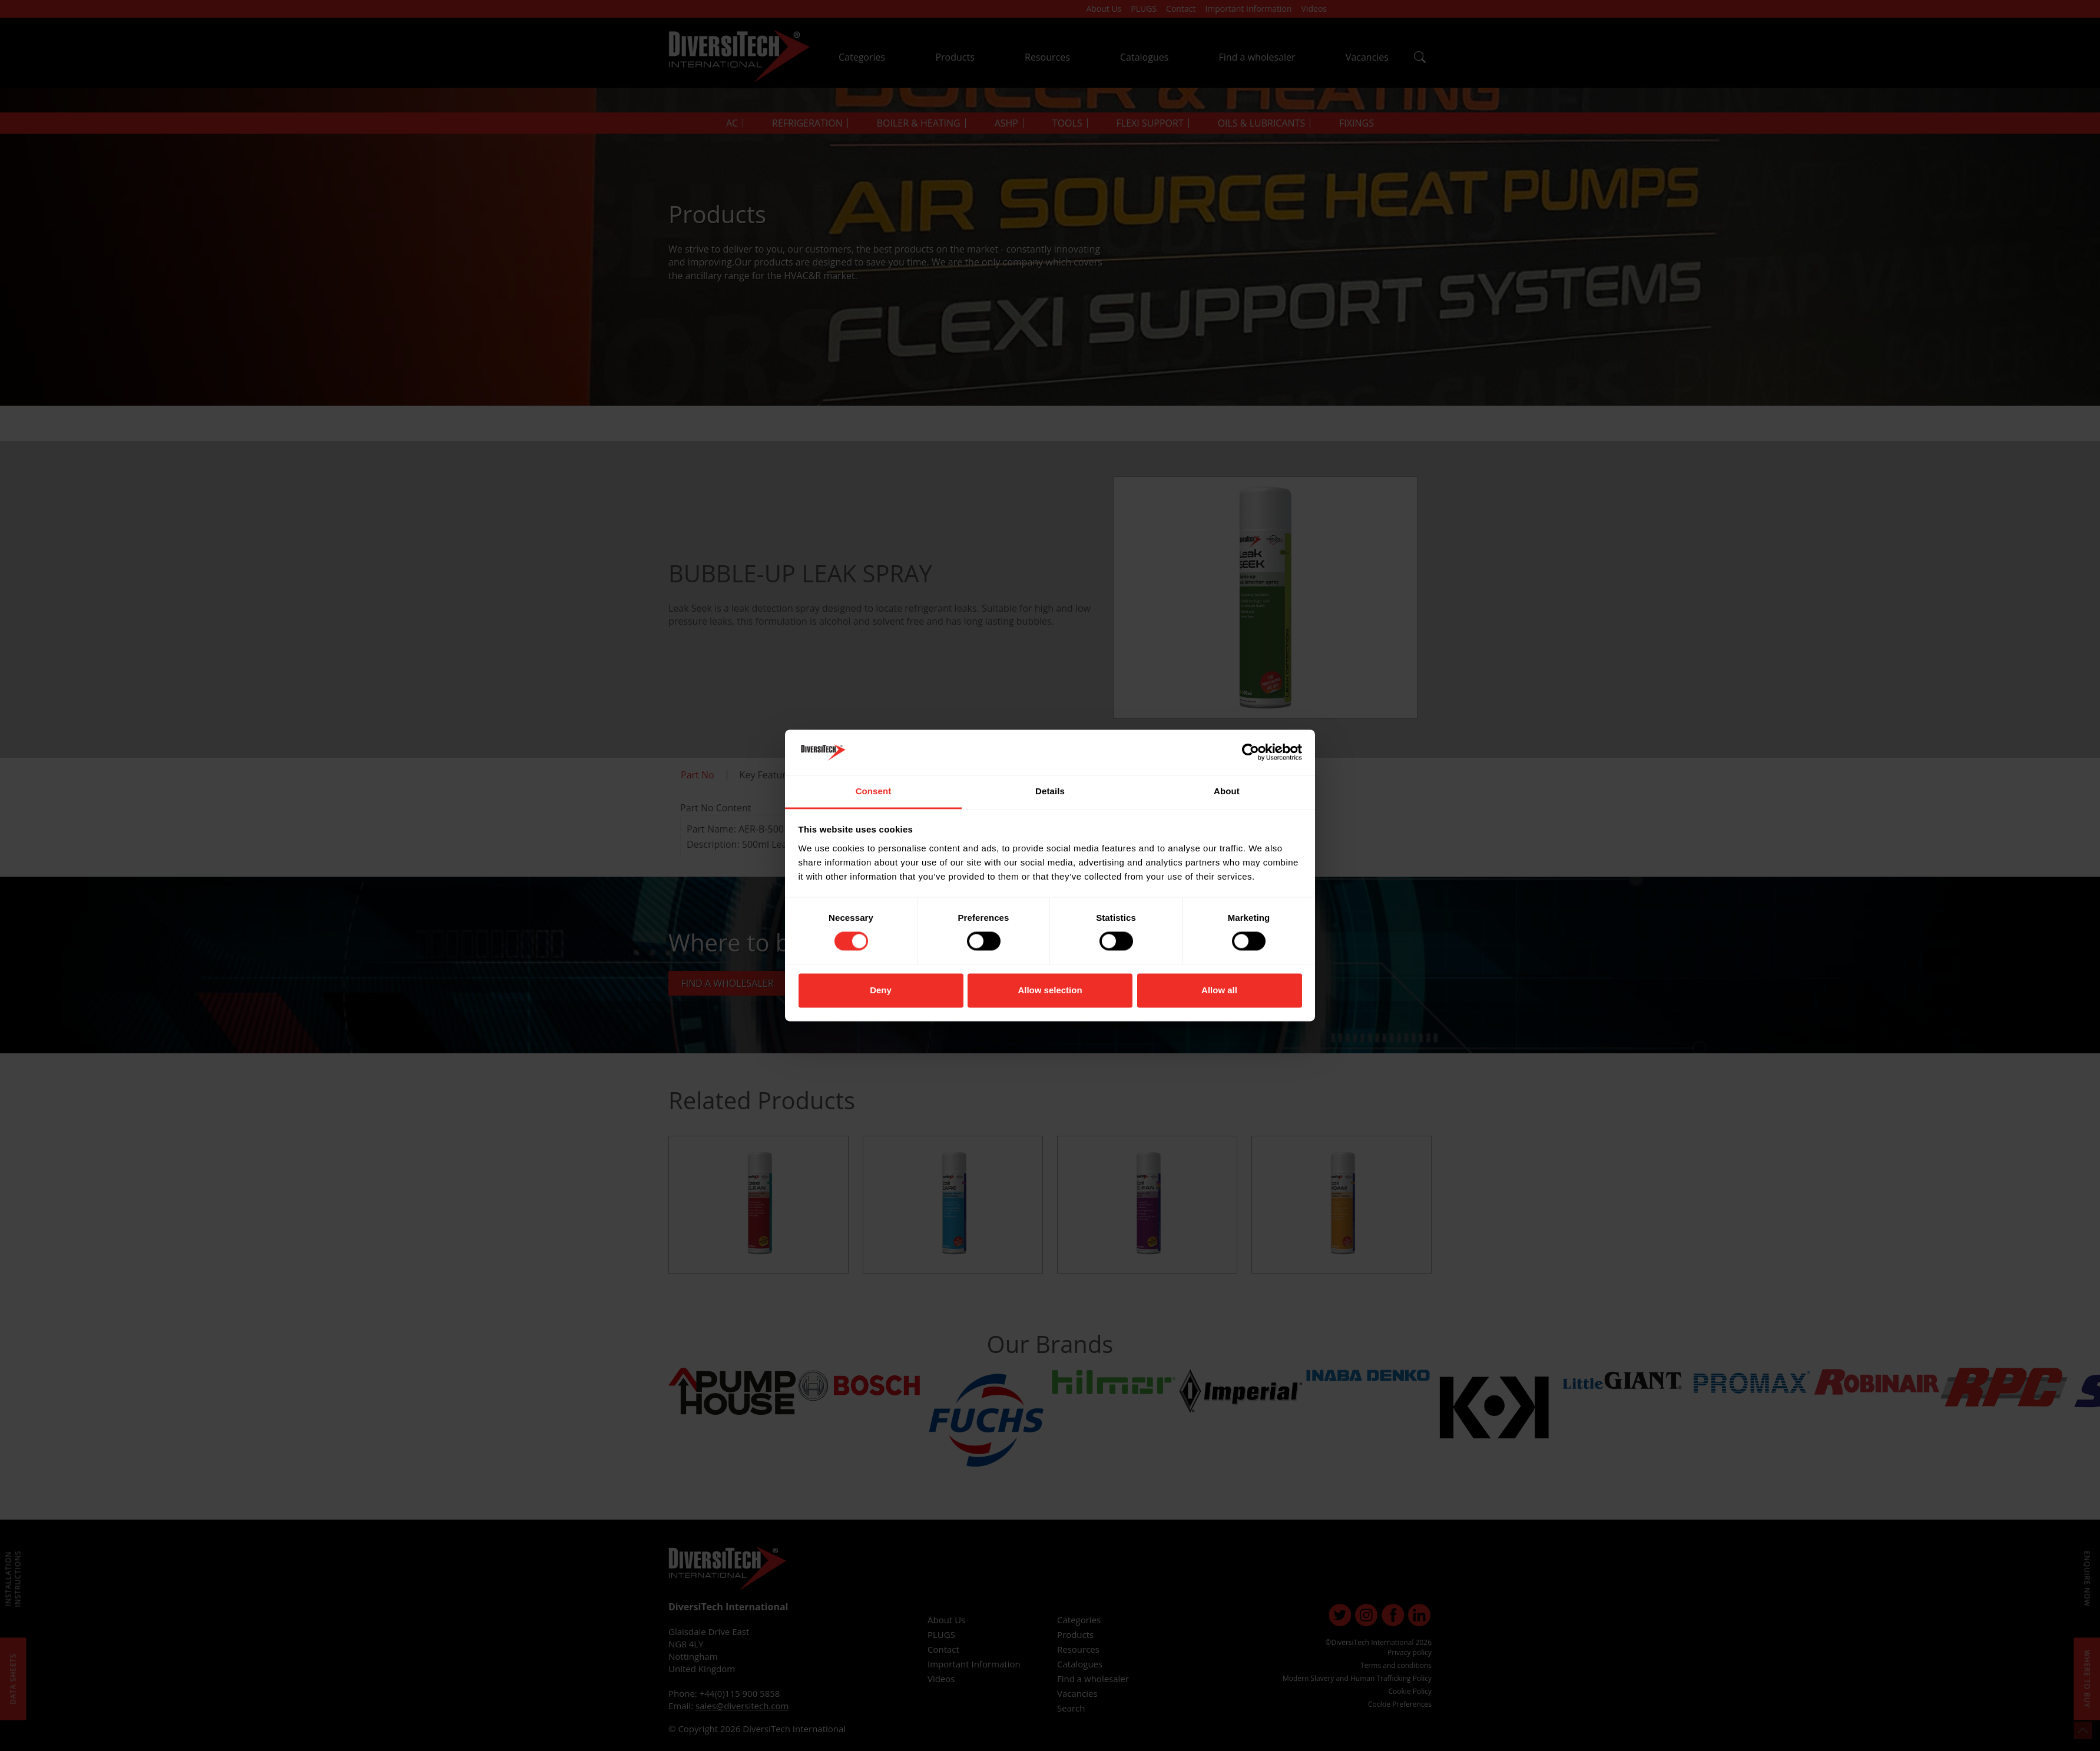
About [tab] (1227, 791)
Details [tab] (1050, 791)
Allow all (1219, 990)
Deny (881, 990)
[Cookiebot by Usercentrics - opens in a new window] (1250, 752)
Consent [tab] (874, 791)
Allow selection (1050, 990)
